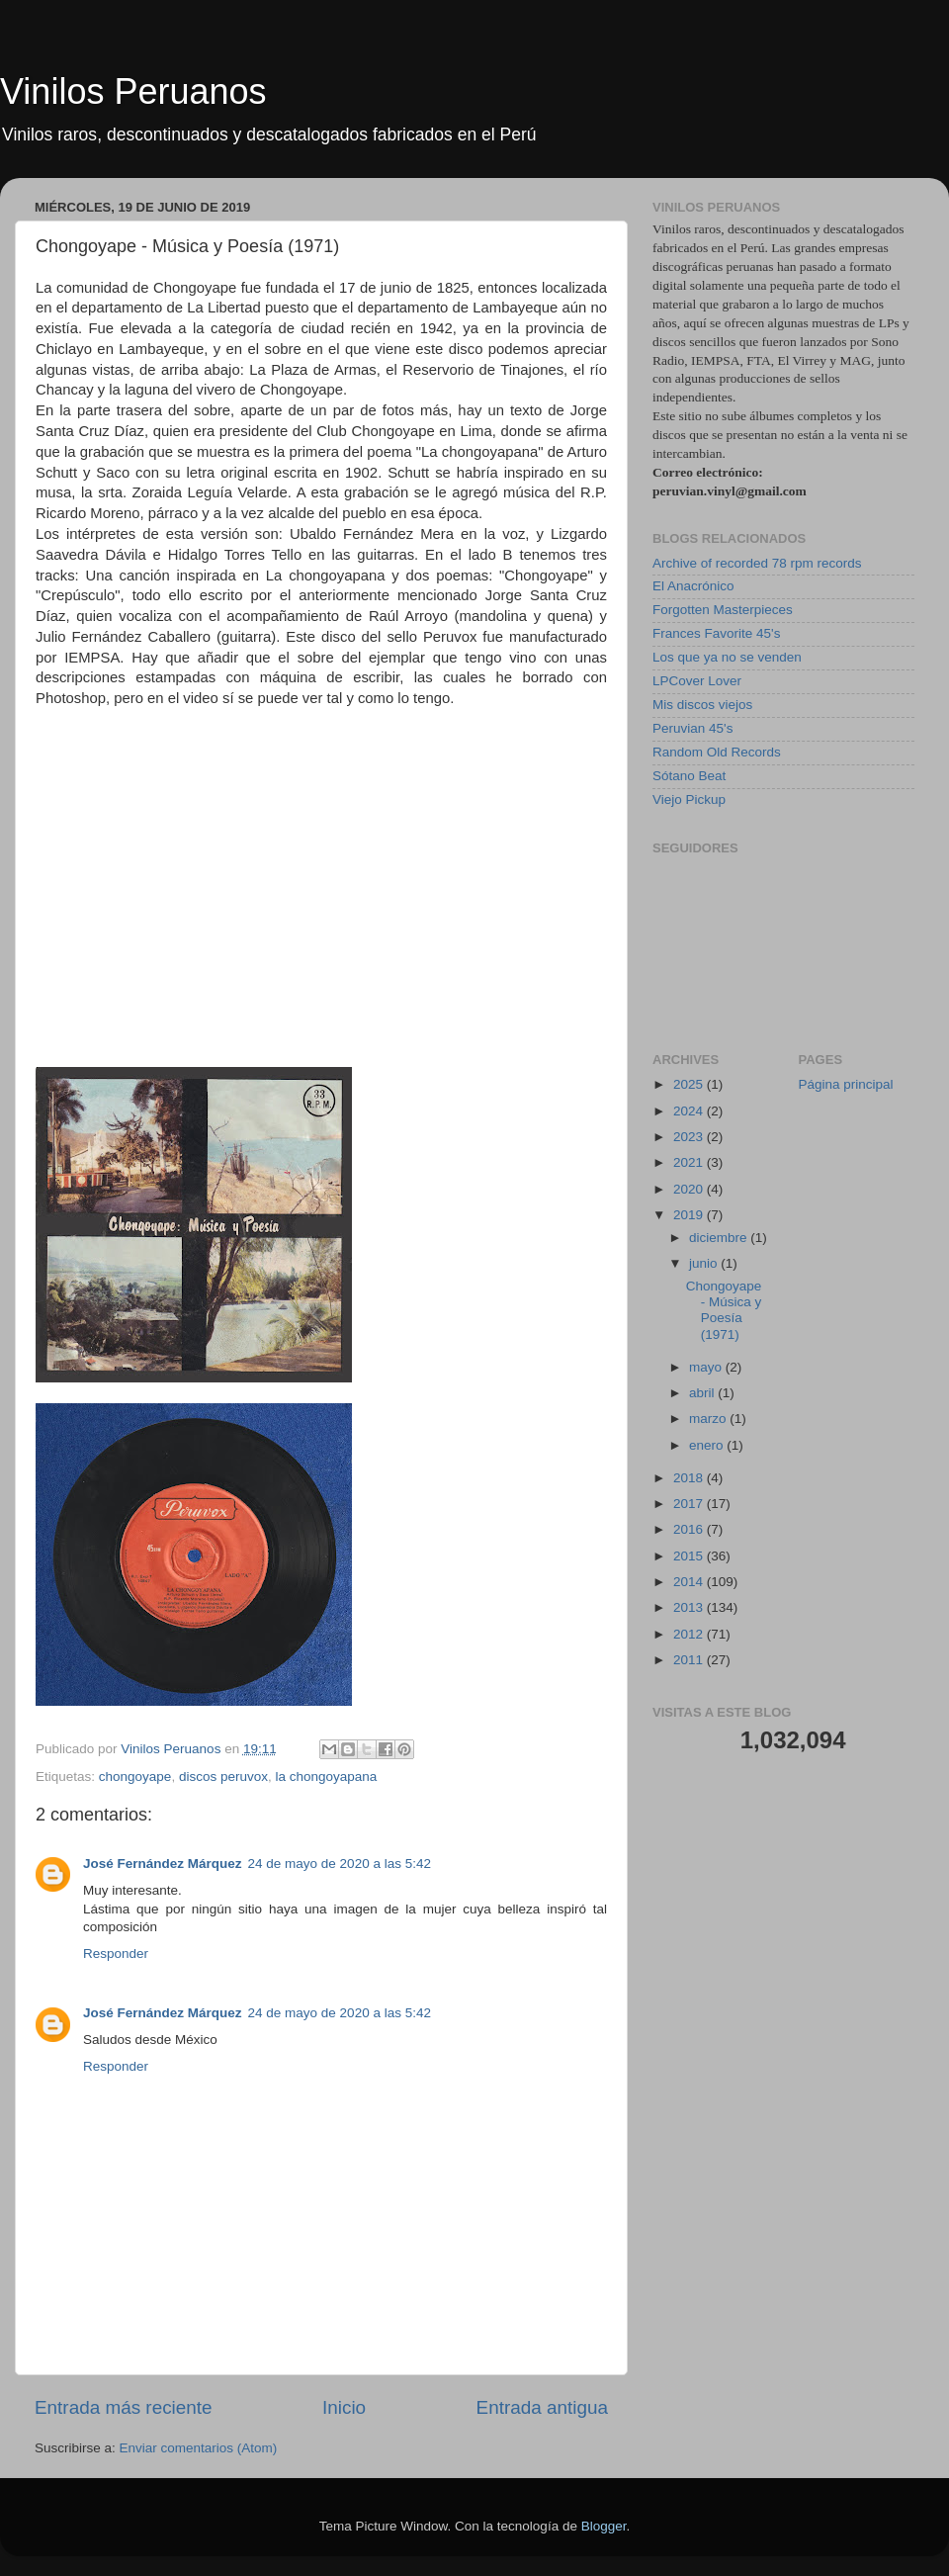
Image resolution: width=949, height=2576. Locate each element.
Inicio (344, 2407)
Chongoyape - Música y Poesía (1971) (724, 1310)
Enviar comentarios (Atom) (199, 2448)
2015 (690, 1556)
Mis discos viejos (702, 704)
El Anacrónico (693, 585)
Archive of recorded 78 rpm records (757, 563)
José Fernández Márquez (162, 1863)
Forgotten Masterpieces (722, 609)
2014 (690, 1581)
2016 (690, 1529)
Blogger (604, 2526)
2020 (690, 1189)
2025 (690, 1084)
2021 (690, 1162)
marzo (709, 1418)
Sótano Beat (689, 775)
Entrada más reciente (124, 2407)
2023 (690, 1136)
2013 (690, 1607)
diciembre (719, 1237)
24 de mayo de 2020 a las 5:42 (339, 1863)
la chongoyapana (326, 1776)
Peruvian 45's (692, 728)
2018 (690, 1477)
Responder (115, 1953)
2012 (690, 1634)
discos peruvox (223, 1776)
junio (705, 1263)
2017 (690, 1503)
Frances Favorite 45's (716, 633)
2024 (690, 1111)
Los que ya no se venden (727, 657)
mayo (707, 1367)
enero (708, 1445)
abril (703, 1392)
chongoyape (135, 1776)
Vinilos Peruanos (133, 91)
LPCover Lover (696, 680)
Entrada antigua (542, 2407)
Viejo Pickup (689, 799)
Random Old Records (716, 752)
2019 (690, 1214)
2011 (690, 1659)
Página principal (846, 1084)
